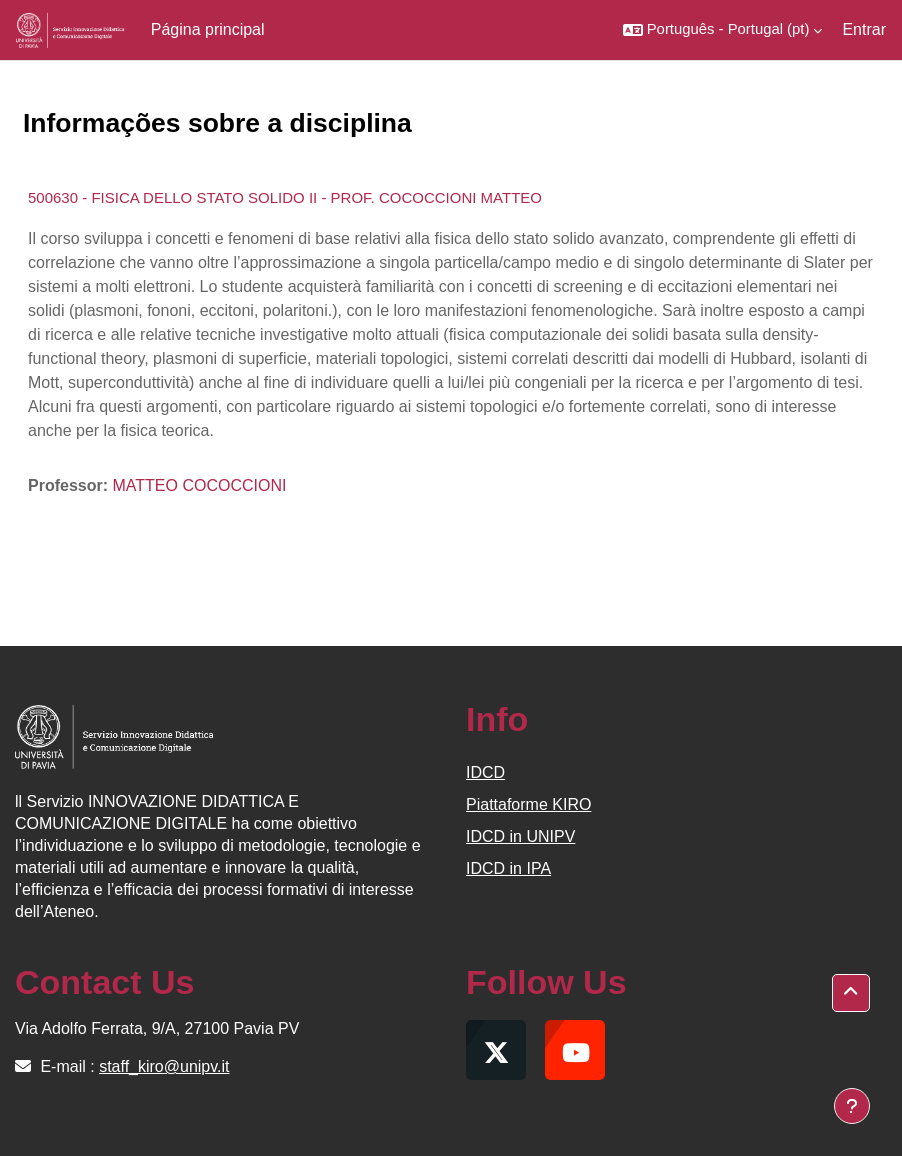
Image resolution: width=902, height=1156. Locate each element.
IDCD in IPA (508, 868)
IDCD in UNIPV (520, 836)
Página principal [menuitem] (208, 29)
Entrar (864, 29)
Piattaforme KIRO (528, 804)
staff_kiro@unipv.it (164, 1066)
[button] (723, 30)
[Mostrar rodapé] (852, 1106)
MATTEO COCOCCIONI (199, 485)
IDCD (485, 772)
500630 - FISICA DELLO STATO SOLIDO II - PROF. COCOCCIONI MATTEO (285, 197)
